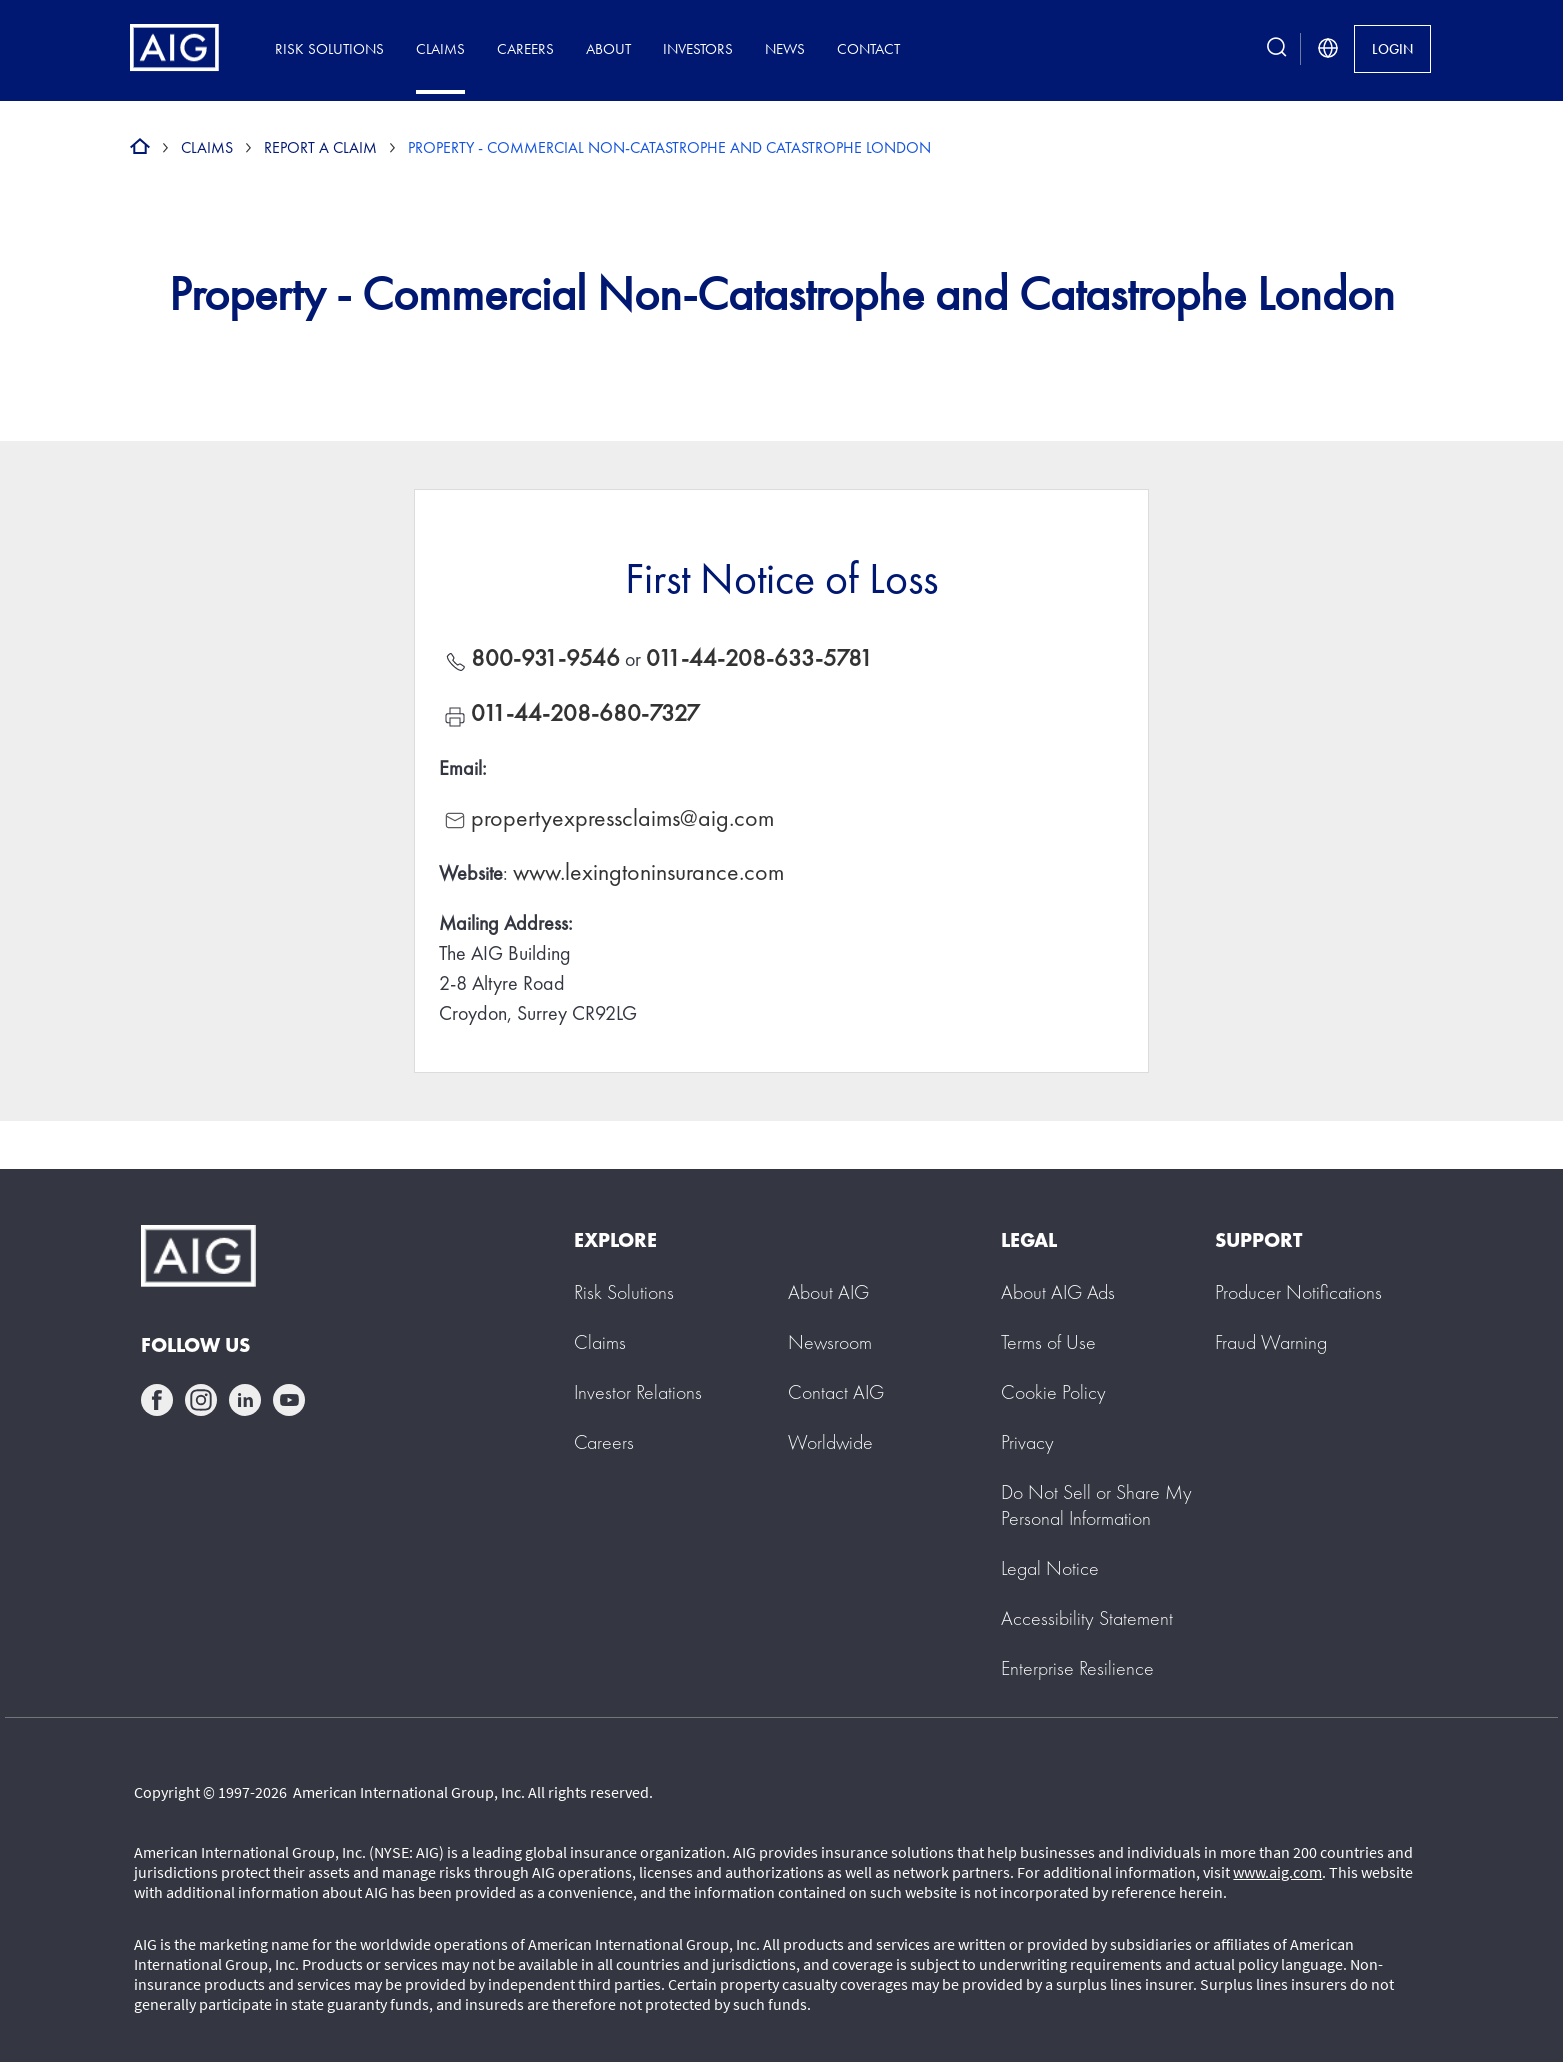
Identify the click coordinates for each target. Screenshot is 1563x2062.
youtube (289, 1400)
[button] (1096, 1505)
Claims (440, 48)
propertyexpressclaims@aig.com (622, 817)
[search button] (1277, 48)
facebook (157, 1400)
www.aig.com (1277, 1872)
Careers (525, 48)
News (785, 48)
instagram (201, 1400)
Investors (698, 48)
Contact (868, 48)
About (608, 48)
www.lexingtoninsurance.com (648, 871)
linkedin (245, 1400)
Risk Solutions (329, 48)
